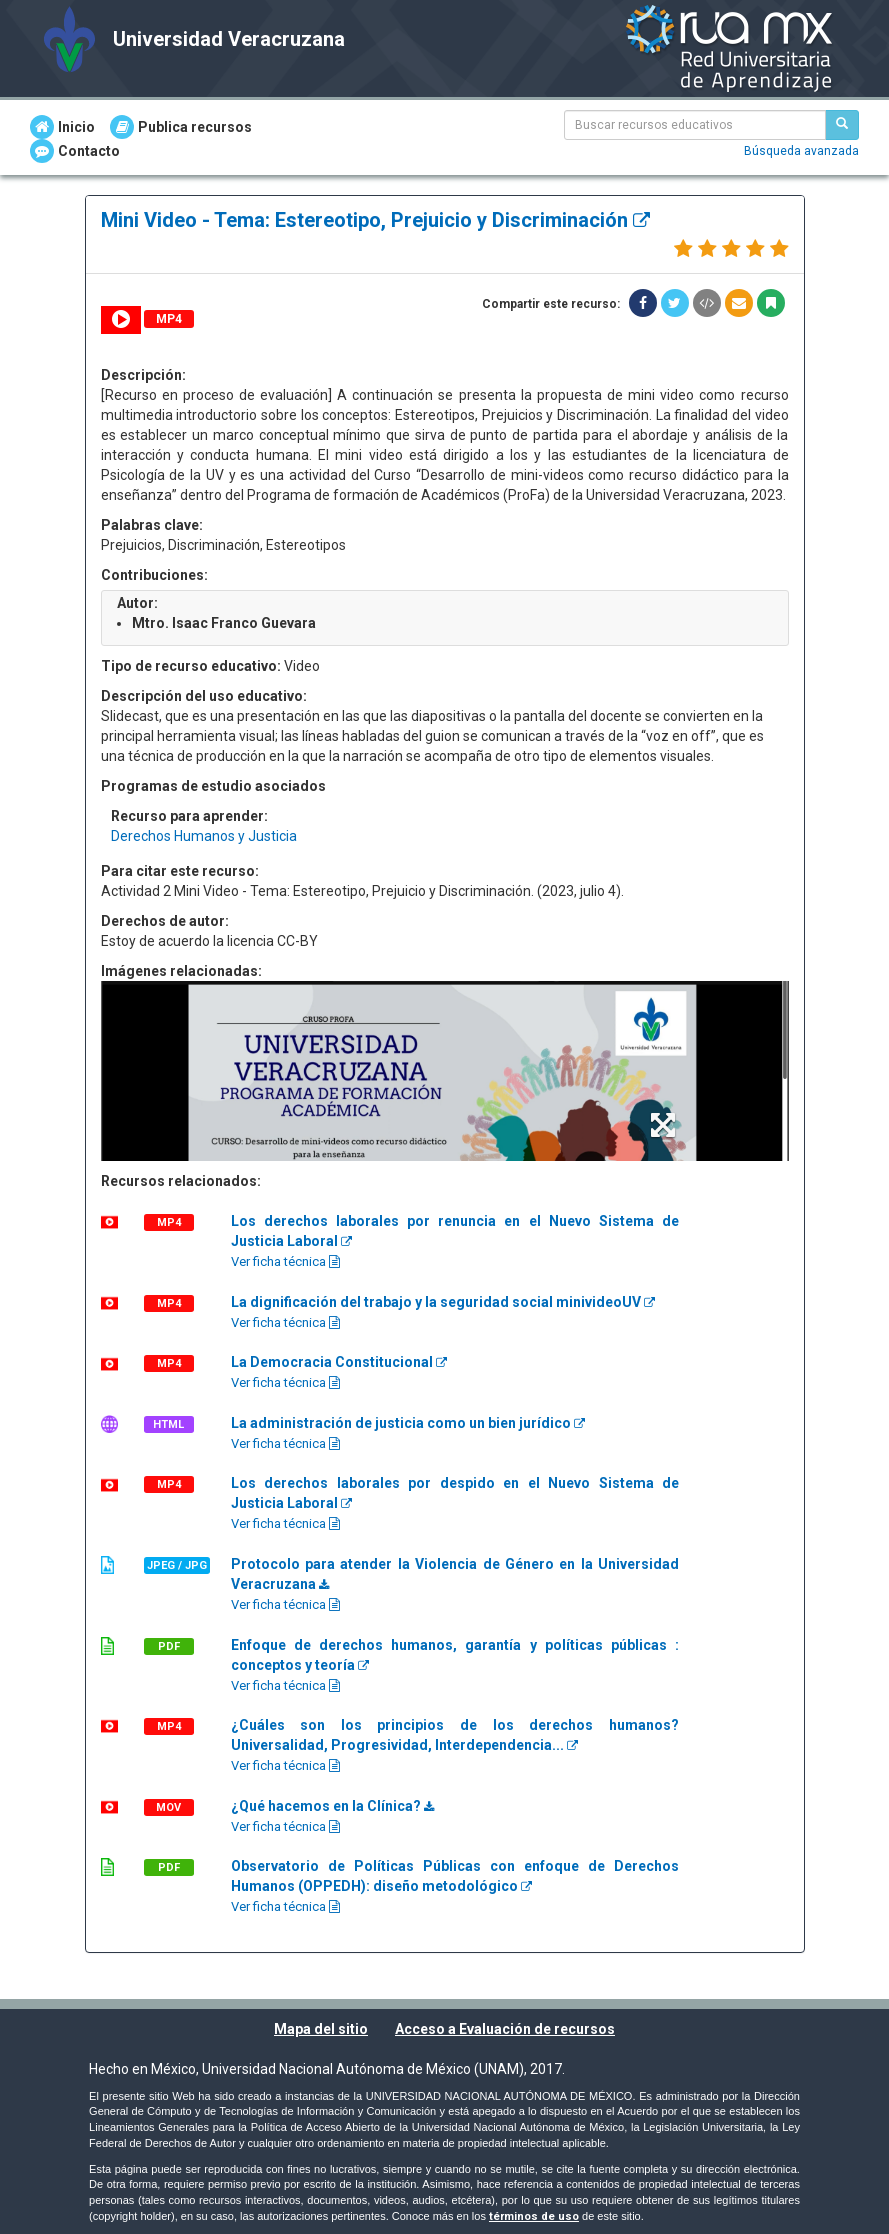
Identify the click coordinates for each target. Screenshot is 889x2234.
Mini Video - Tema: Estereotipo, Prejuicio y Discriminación (375, 220)
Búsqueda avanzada (801, 151)
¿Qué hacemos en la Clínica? (332, 1806)
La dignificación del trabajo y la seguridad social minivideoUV (443, 1302)
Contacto (75, 151)
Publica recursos (181, 127)
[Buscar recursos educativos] (842, 125)
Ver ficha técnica (285, 1261)
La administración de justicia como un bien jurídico (408, 1423)
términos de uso (534, 2216)
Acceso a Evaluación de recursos (505, 2029)
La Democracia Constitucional (339, 1362)
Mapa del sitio (321, 2029)
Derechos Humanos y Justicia (204, 836)
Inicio (62, 127)
